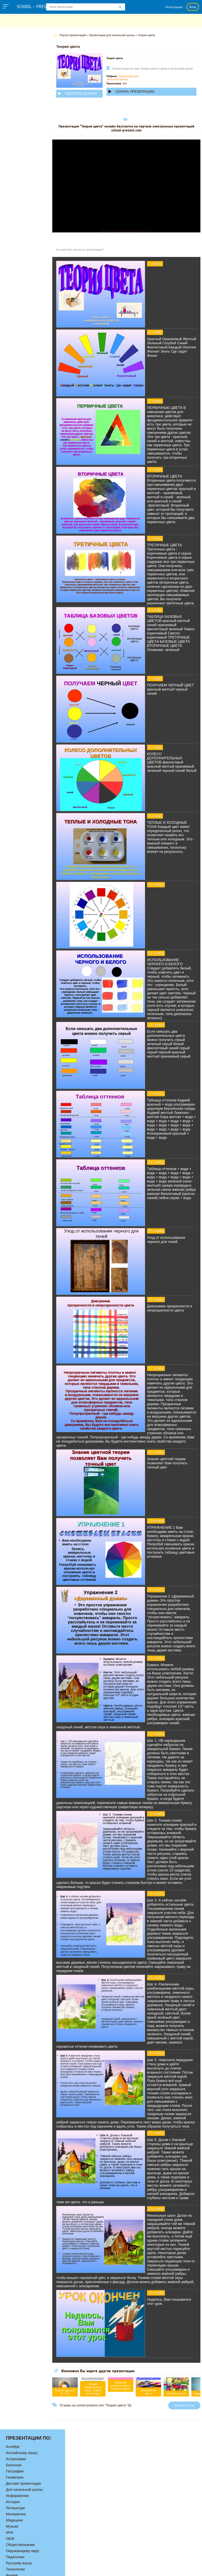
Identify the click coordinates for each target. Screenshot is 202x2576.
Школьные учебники (128, 2570)
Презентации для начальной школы (137, 81)
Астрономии (16, 57)
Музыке (12, 125)
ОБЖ (10, 137)
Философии (15, 186)
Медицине (14, 119)
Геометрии (14, 76)
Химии (11, 192)
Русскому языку (19, 161)
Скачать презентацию (146, 94)
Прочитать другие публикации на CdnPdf (133, 231)
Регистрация (174, 7)
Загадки (101, 2570)
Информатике (17, 94)
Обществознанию (20, 143)
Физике (12, 174)
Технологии (15, 168)
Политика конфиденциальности (30, 2570)
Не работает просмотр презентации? (94, 250)
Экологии (13, 198)
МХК (9, 131)
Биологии (14, 63)
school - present (38, 7)
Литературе (15, 106)
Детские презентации (23, 82)
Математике (16, 112)
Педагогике (15, 155)
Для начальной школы (24, 88)
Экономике (15, 204)
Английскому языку (21, 51)
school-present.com (28, 2561)
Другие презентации (22, 210)
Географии (15, 70)
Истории (13, 100)
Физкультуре (16, 180)
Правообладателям (74, 2570)
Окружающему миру (22, 149)
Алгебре (13, 45)
